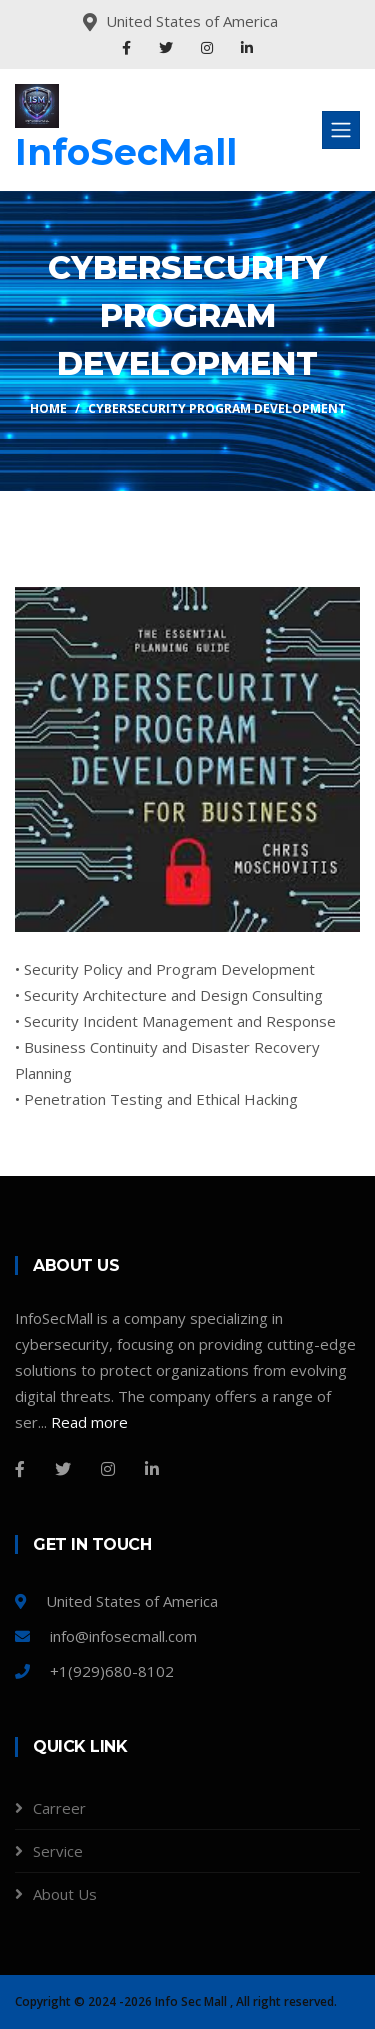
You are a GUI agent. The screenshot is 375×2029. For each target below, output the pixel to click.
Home (48, 408)
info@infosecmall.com (106, 1636)
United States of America (116, 1601)
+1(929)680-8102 (94, 1671)
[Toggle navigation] (341, 130)
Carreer (59, 1808)
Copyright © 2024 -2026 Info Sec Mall (122, 2001)
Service (58, 1851)
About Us (65, 1894)
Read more (89, 1422)
